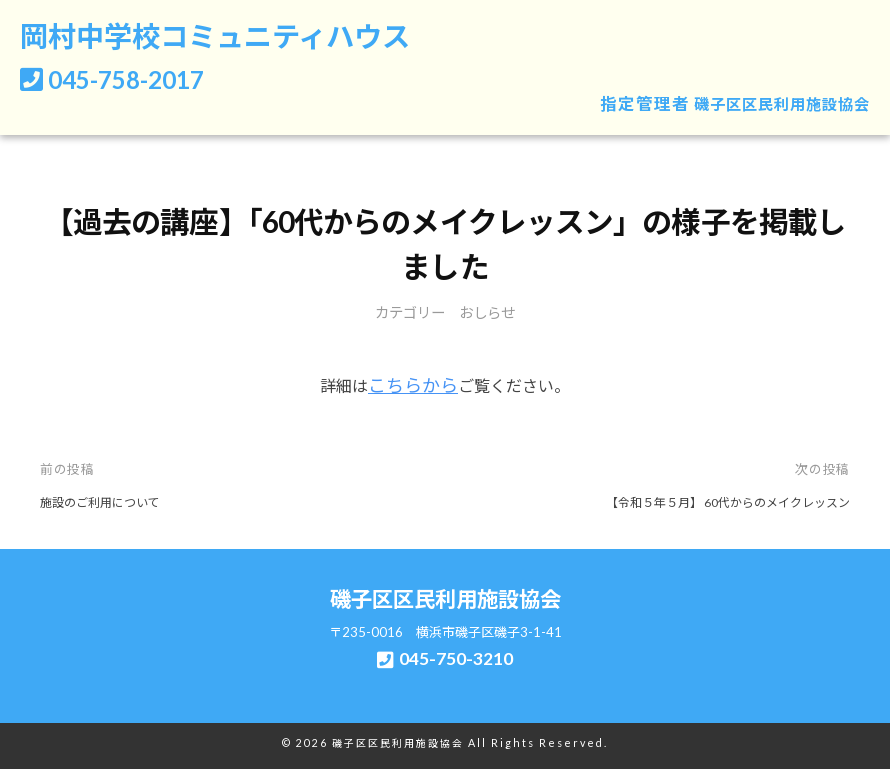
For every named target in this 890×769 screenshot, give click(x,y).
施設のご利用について (105, 501)
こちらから (413, 386)
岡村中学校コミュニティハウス (236, 37)
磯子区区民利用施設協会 (771, 107)
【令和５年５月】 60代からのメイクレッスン (717, 501)
